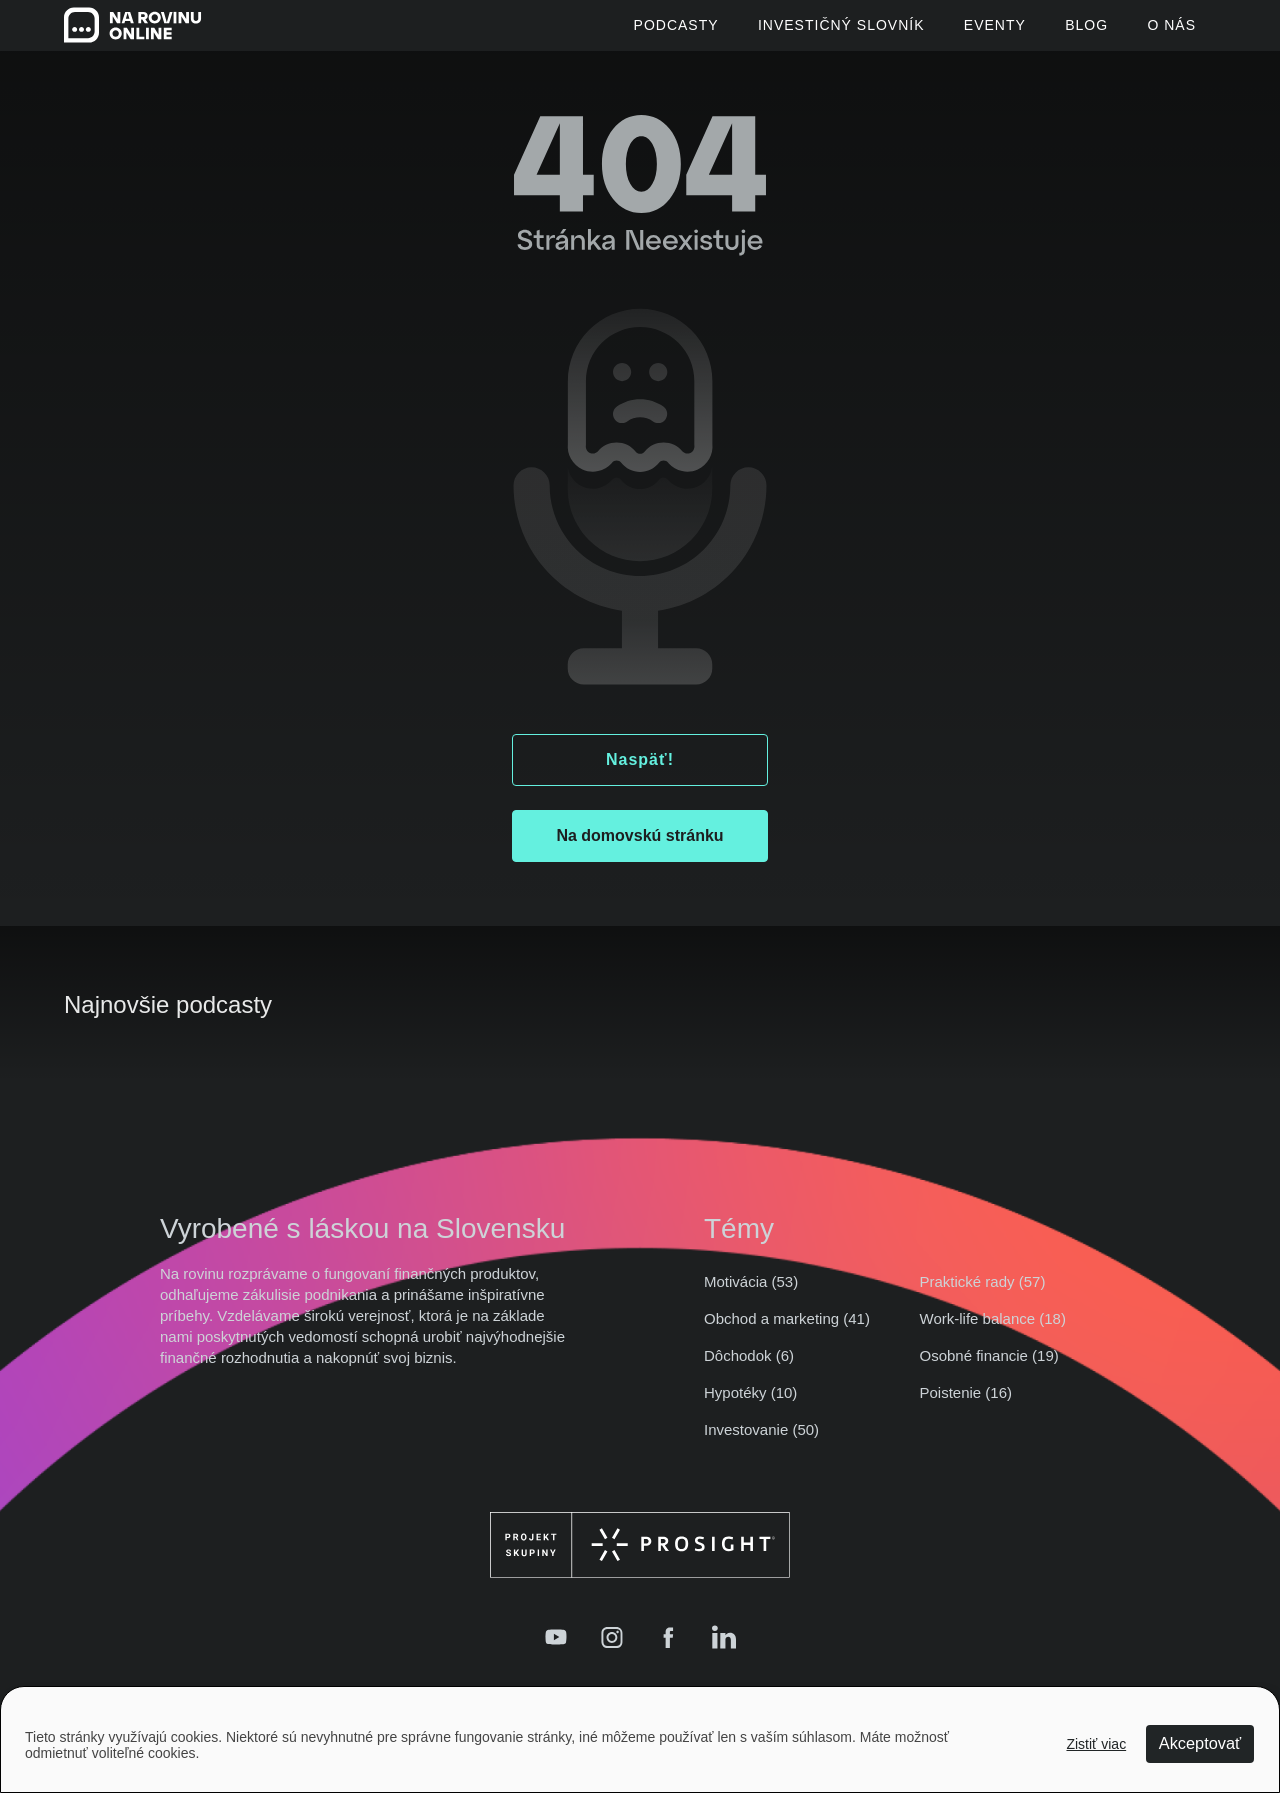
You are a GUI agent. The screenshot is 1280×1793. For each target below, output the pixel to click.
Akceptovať (1196, 1743)
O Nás (1171, 32)
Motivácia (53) (751, 1294)
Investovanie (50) (761, 1442)
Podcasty (609, 32)
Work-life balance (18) (993, 1331)
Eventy (962, 32)
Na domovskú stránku (639, 848)
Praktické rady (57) (983, 1294)
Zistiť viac (1096, 1743)
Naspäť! (640, 772)
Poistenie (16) (966, 1405)
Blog (1070, 32)
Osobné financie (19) (989, 1368)
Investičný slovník (791, 32)
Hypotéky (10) (750, 1405)
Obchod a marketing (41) (787, 1331)
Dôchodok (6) (749, 1368)
